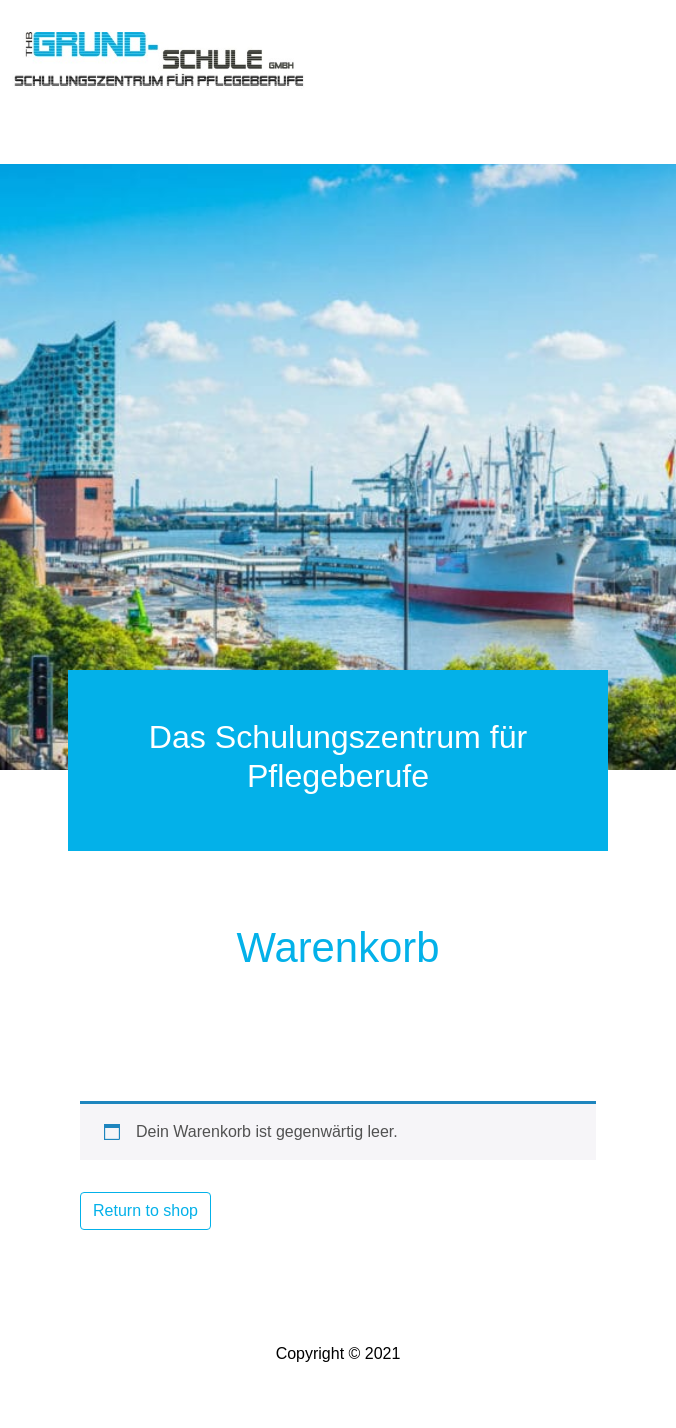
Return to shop (145, 1210)
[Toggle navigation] (40, 112)
